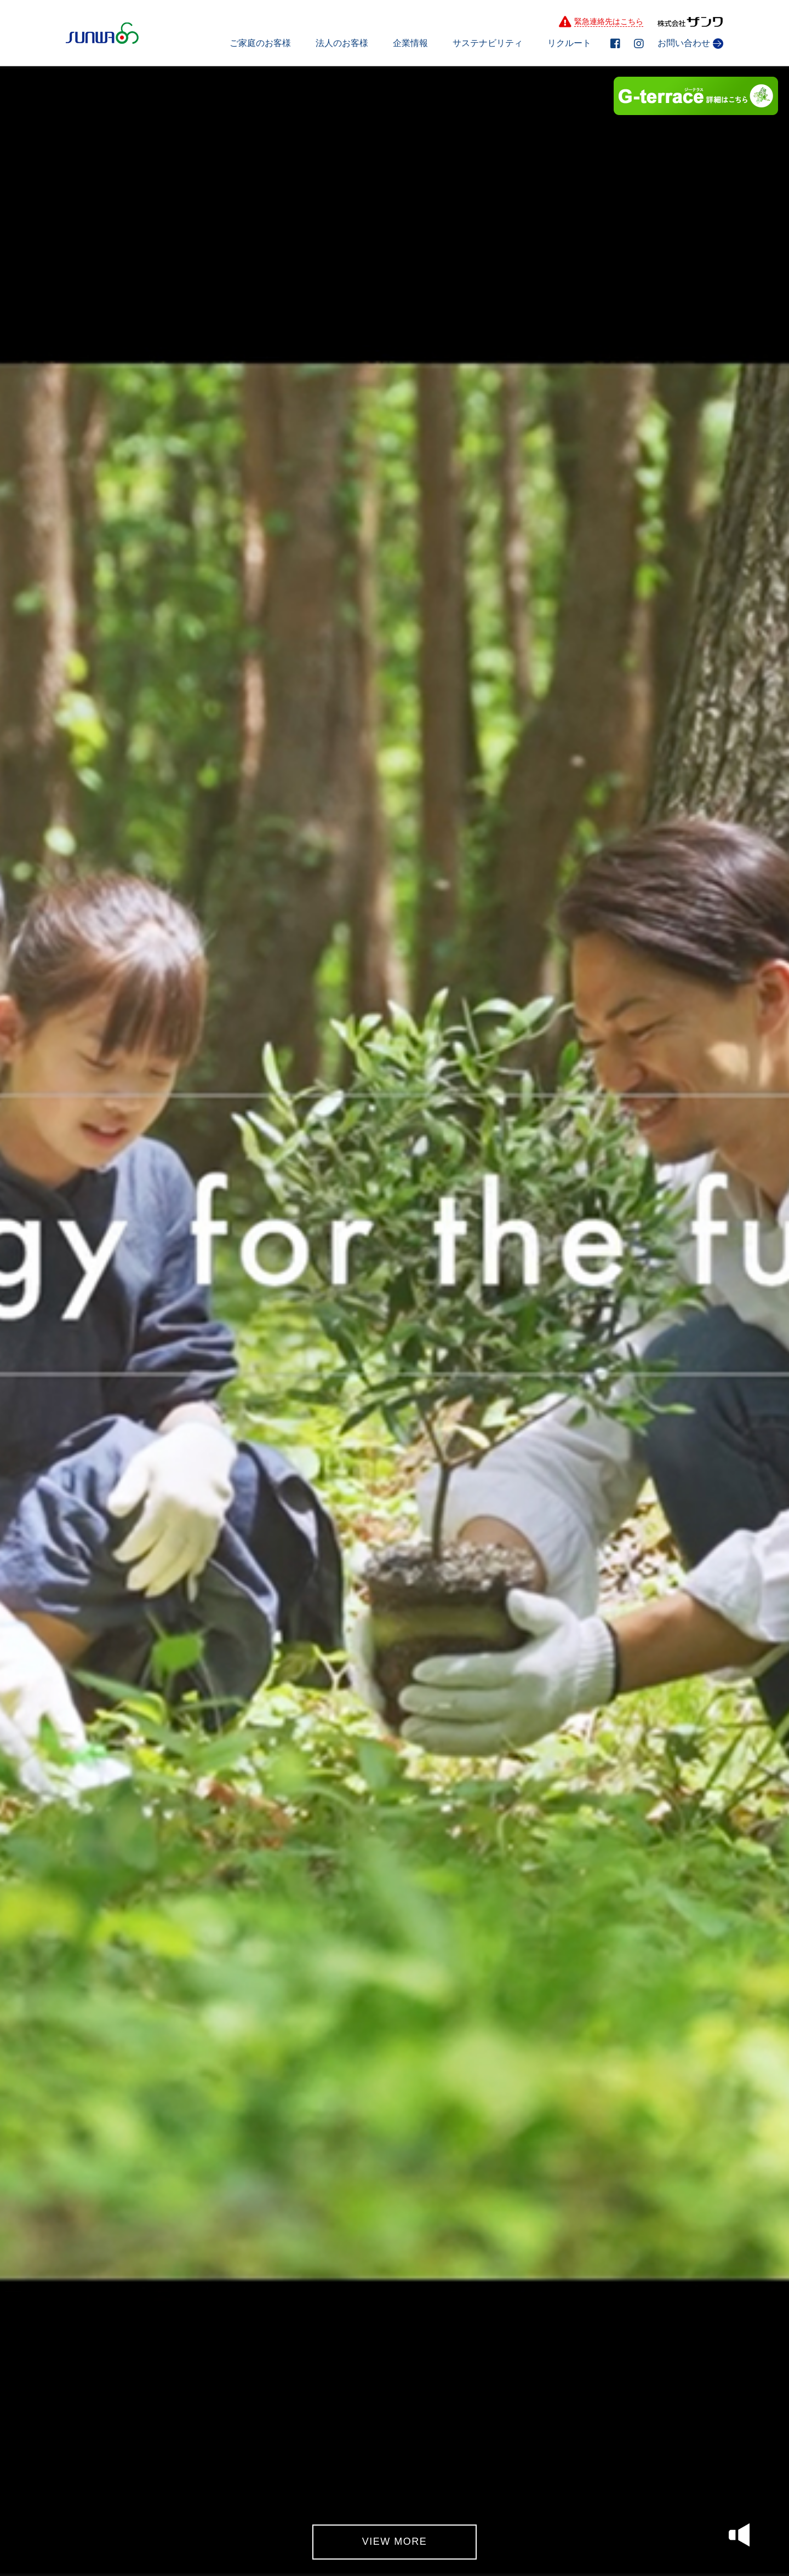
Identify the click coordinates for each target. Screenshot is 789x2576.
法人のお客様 (342, 43)
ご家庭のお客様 (260, 43)
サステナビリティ (488, 43)
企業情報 (410, 43)
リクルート (569, 43)
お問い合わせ (690, 43)
